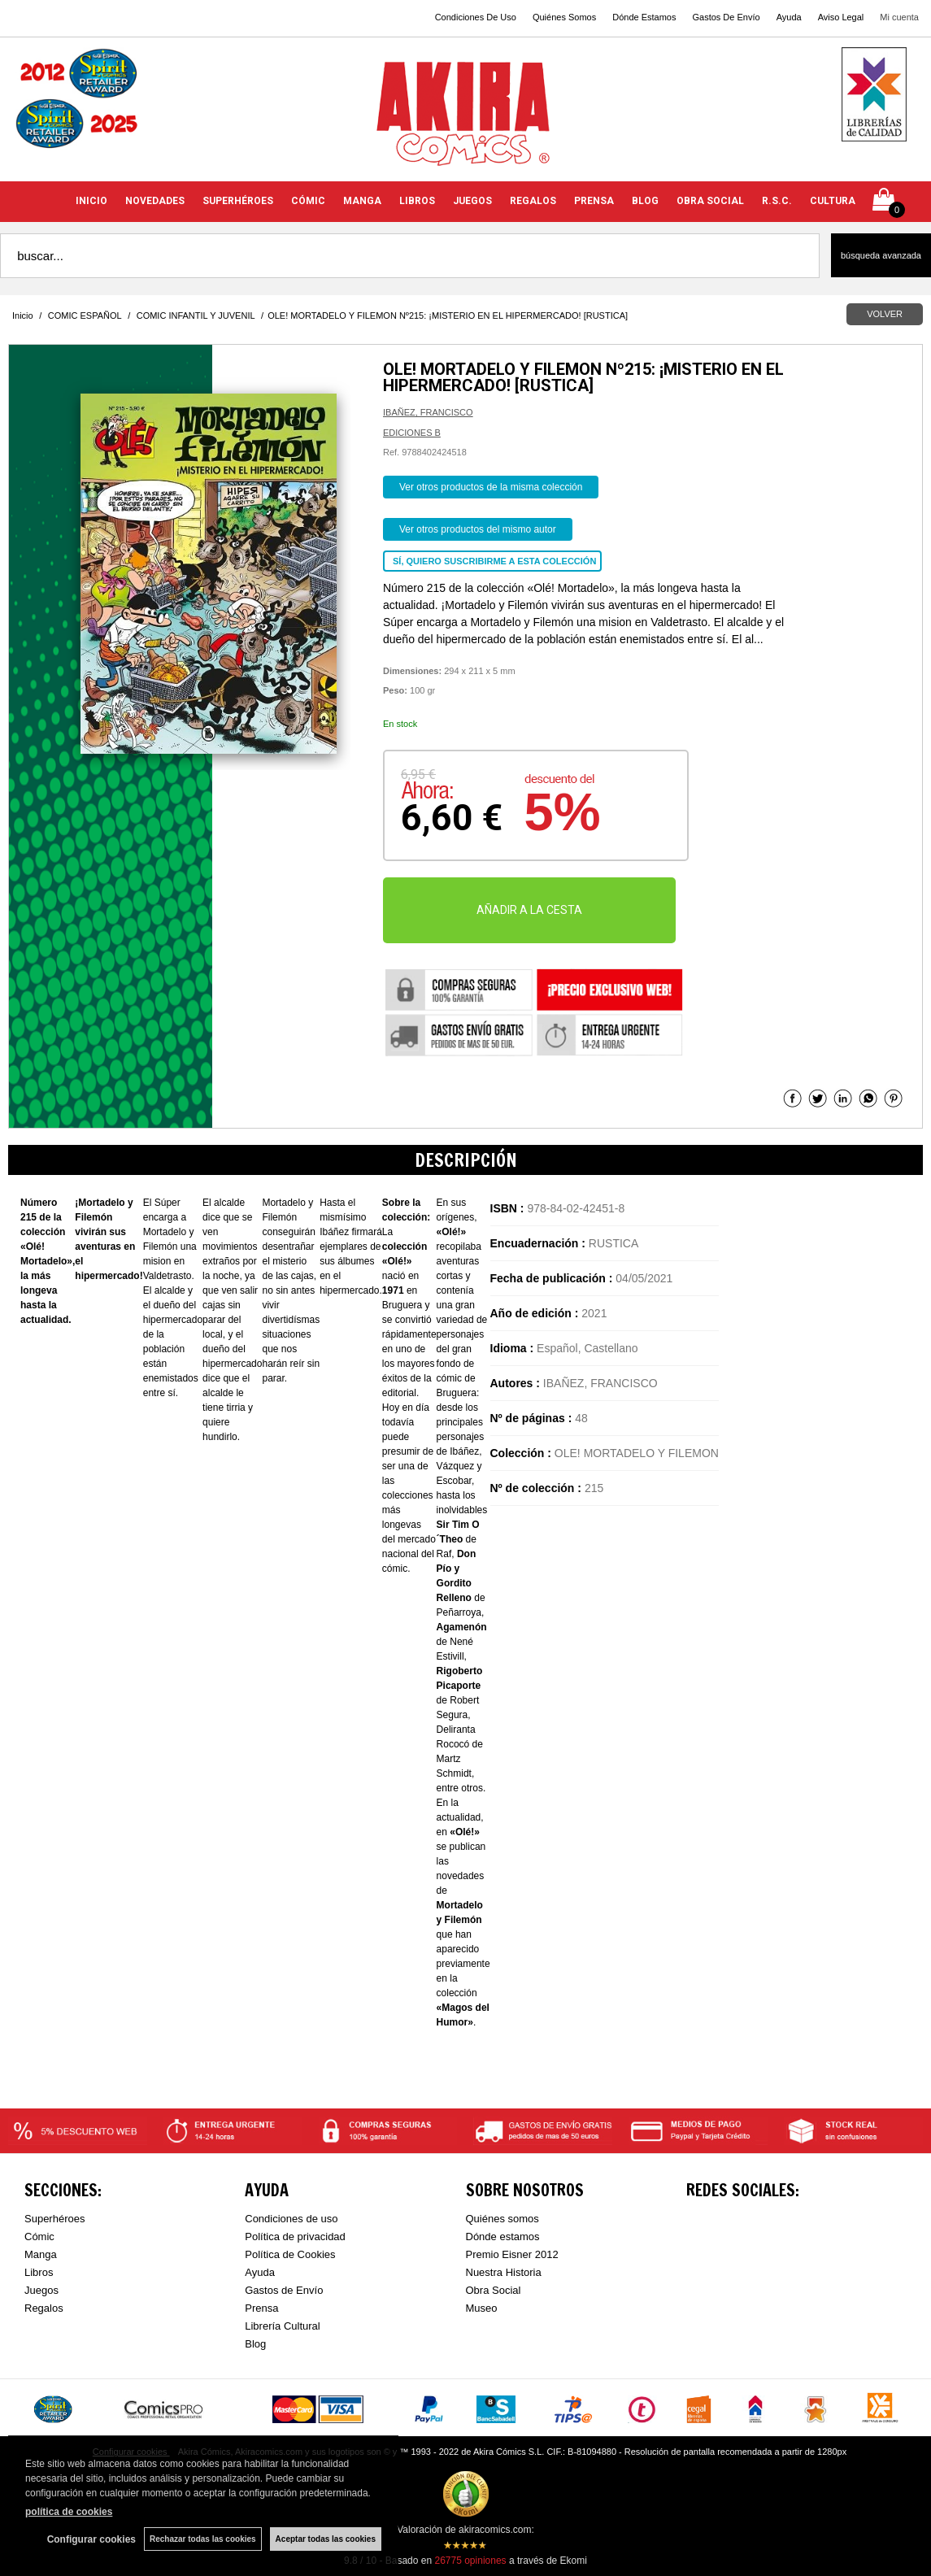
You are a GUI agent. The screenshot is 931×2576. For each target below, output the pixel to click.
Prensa (261, 2308)
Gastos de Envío (284, 2290)
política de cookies (68, 2511)
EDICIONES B (412, 432)
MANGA (362, 201)
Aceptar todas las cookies (326, 2539)
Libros (38, 2272)
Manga (40, 2254)
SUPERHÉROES (237, 201)
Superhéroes (54, 2219)
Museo (482, 2308)
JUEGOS (472, 201)
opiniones (470, 2560)
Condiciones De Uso (475, 17)
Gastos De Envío (725, 17)
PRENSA (594, 201)
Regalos (43, 2308)
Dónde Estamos (644, 17)
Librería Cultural (282, 2326)
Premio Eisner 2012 (512, 2254)
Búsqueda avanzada (881, 255)
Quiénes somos (502, 2219)
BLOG (645, 201)
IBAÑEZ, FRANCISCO (428, 412)
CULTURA (832, 201)
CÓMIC (308, 201)
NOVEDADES (155, 201)
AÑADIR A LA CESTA (529, 909)
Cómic (39, 2236)
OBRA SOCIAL (710, 201)
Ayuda (789, 17)
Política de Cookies (290, 2254)
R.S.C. (777, 201)
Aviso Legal (841, 17)
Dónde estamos (503, 2236)
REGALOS (533, 201)
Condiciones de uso (291, 2219)
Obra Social (493, 2290)
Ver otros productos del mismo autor (477, 529)
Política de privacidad (295, 2236)
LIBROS (417, 201)
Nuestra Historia (504, 2272)
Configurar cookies (91, 2539)
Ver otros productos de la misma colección (490, 487)
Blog (255, 2344)
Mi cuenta (899, 17)
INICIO (91, 201)
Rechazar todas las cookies (203, 2539)
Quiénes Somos (564, 17)
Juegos (41, 2290)
